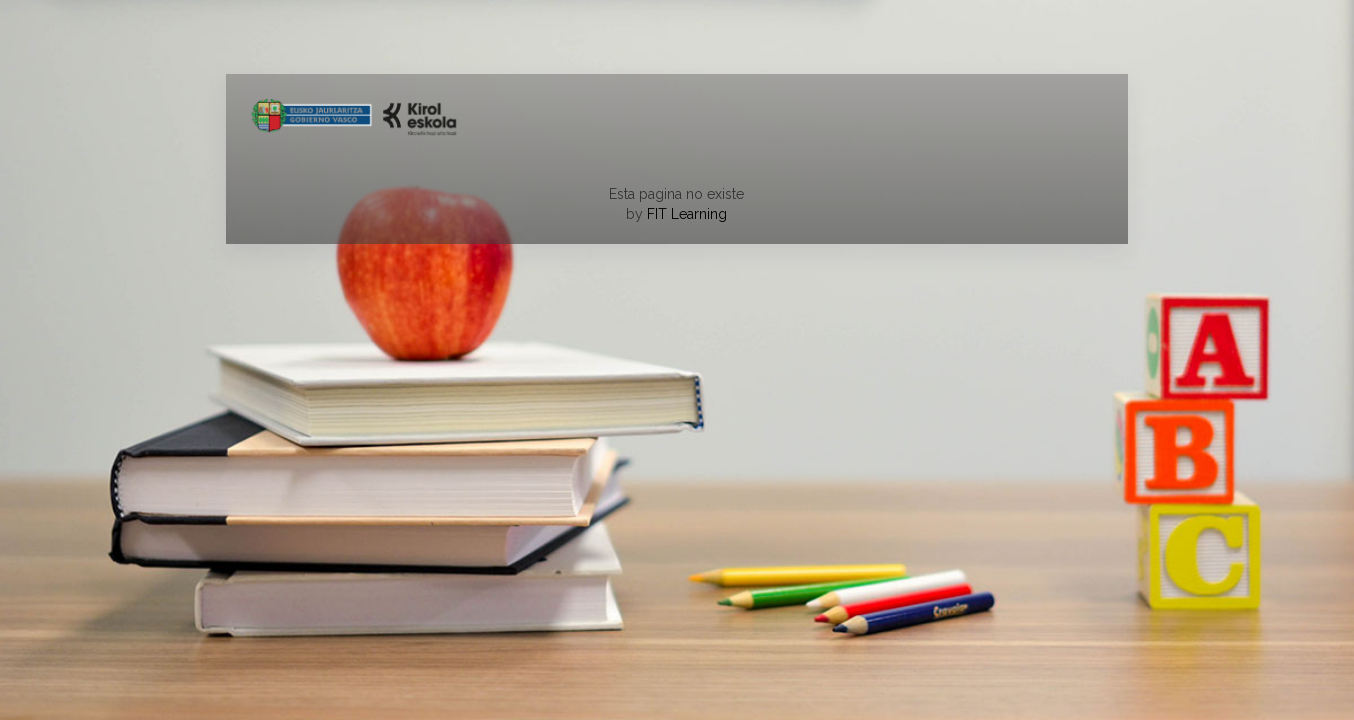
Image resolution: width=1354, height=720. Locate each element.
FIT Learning (687, 214)
